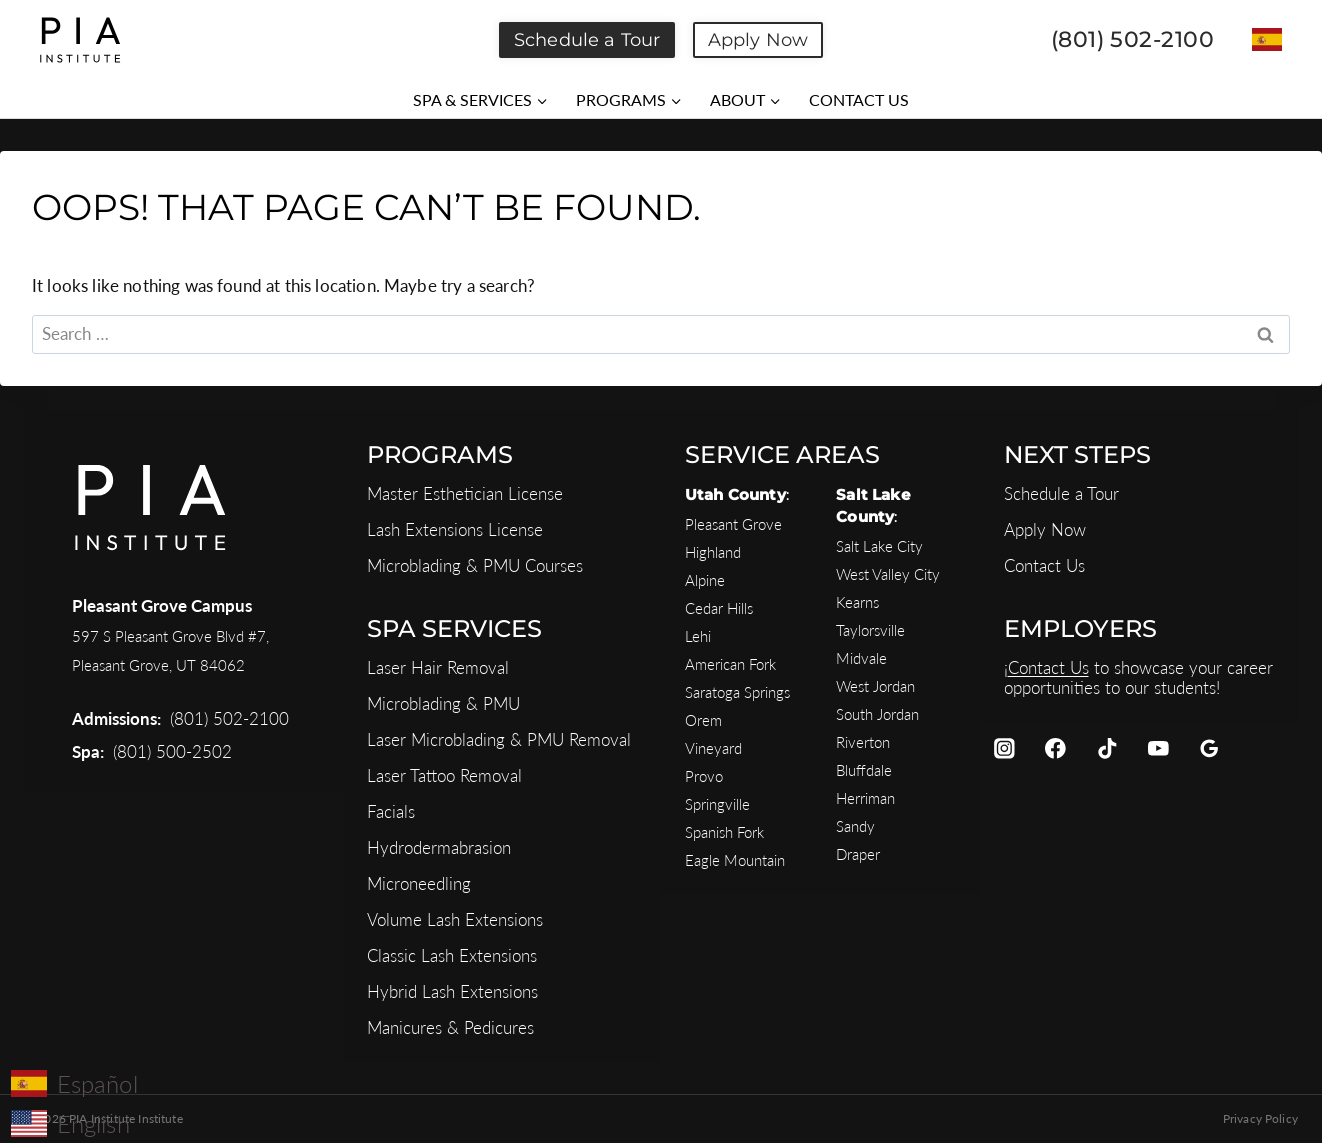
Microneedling (419, 883)
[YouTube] (1158, 748)
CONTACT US (859, 99)
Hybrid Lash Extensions (452, 991)
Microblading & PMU (443, 703)
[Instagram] (1004, 748)
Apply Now (758, 40)
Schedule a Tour (587, 40)
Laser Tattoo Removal (444, 775)
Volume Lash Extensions (455, 919)
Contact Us (1044, 565)
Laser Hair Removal (438, 667)
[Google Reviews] (1209, 748)
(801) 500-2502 (172, 751)
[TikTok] (1106, 748)
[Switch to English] (74, 1123)
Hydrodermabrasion (439, 847)
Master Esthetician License (465, 493)
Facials (391, 811)
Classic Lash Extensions (452, 955)
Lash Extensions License (455, 529)
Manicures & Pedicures (450, 1027)
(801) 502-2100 (229, 718)
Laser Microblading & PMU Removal (499, 739)
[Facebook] (1055, 748)
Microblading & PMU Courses (475, 565)
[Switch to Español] (1267, 40)
